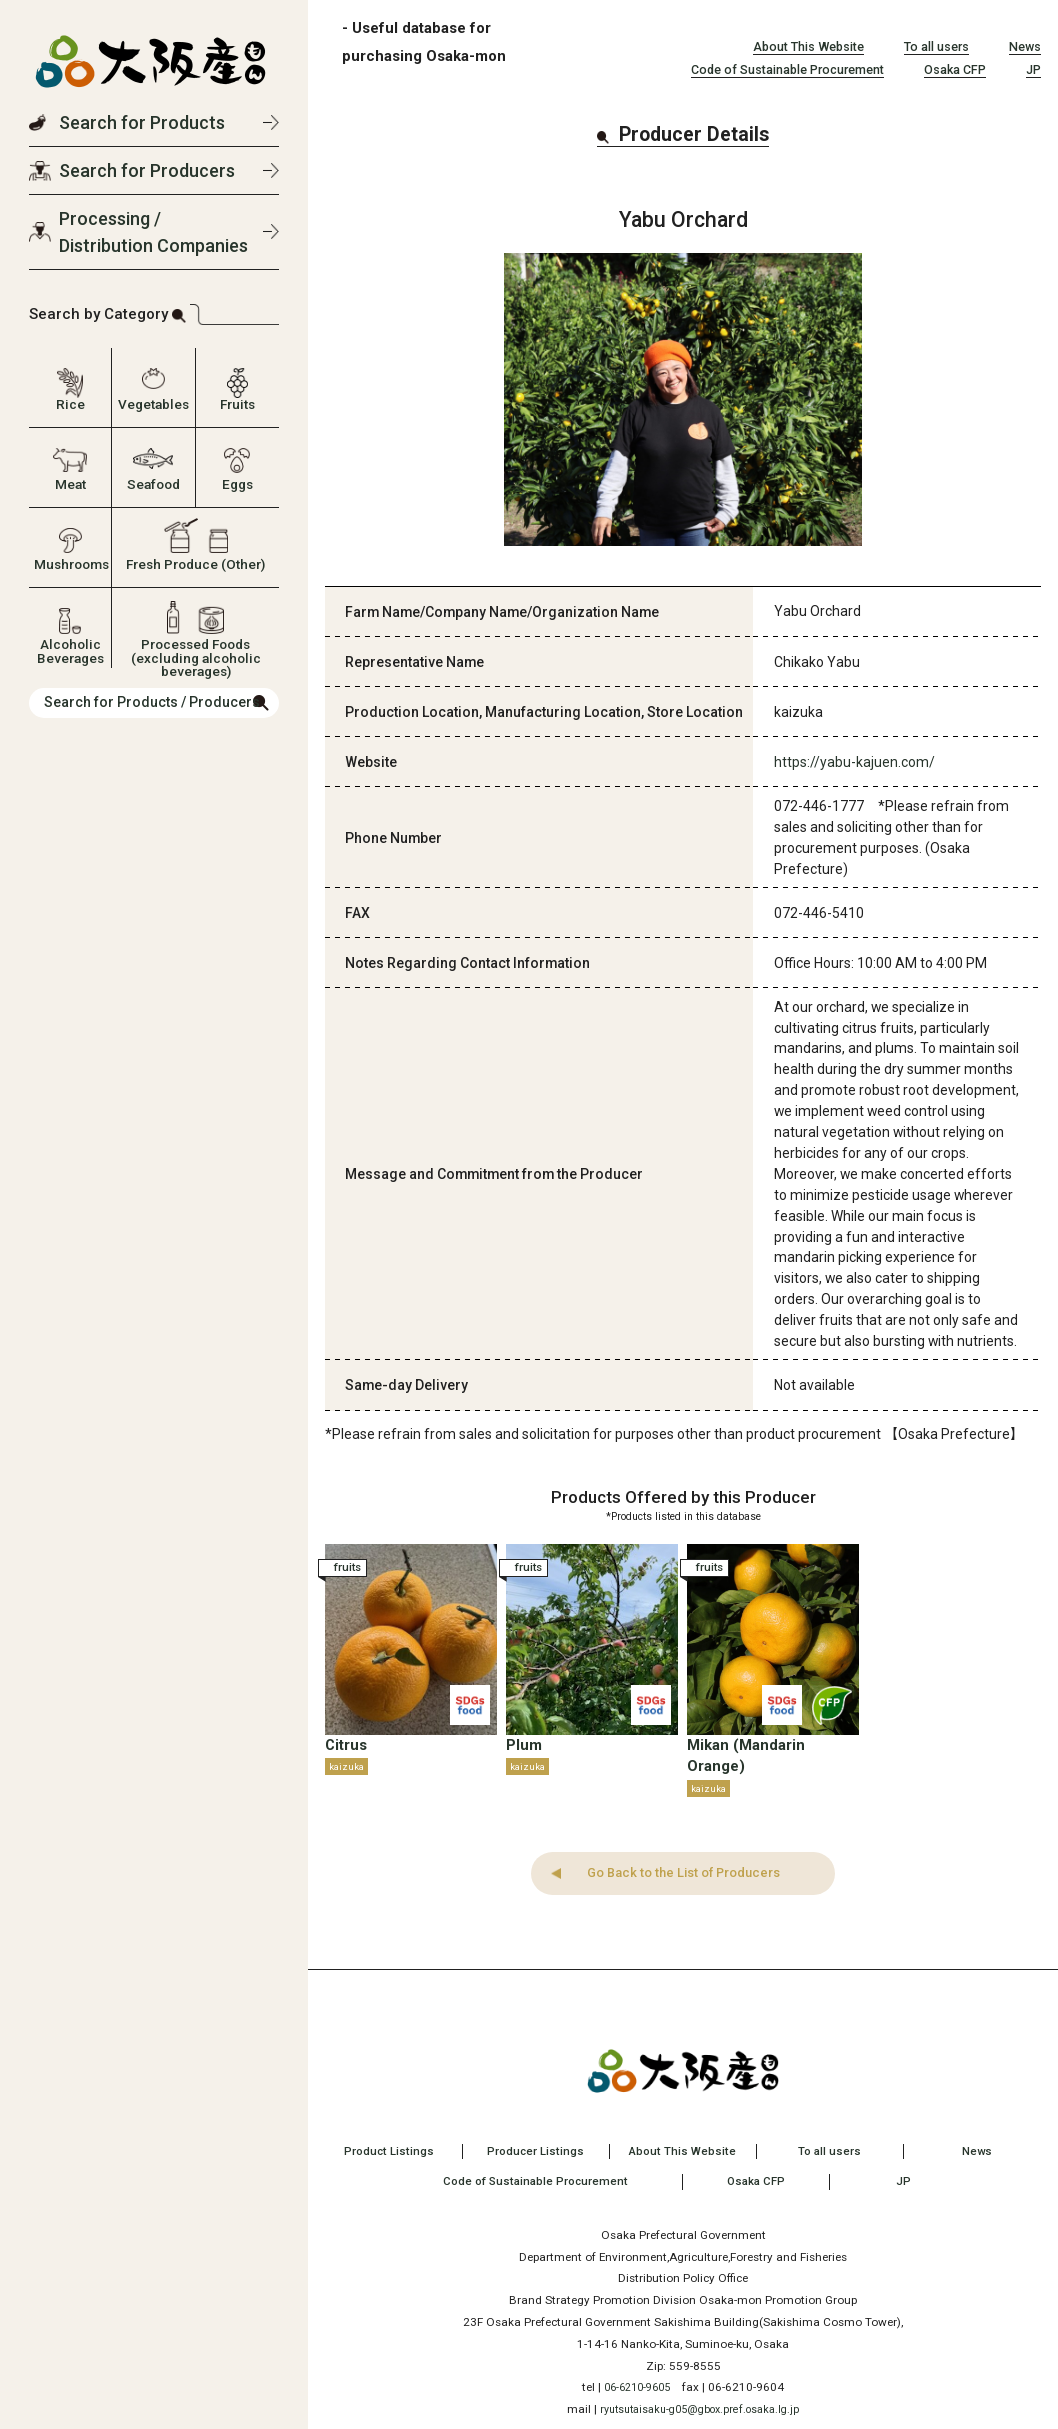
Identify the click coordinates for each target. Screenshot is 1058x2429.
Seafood (153, 484)
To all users (936, 47)
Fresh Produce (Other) (195, 564)
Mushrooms (70, 564)
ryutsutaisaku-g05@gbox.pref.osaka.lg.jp (699, 2414)
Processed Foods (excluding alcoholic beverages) (196, 649)
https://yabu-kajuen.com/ (854, 762)
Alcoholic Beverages (70, 649)
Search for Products (142, 122)
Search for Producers (147, 170)
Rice (70, 404)
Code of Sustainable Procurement (787, 70)
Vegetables (153, 404)
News (1025, 47)
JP (1033, 70)
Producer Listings (535, 2157)
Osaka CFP (955, 70)
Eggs (237, 484)
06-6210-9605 (637, 2392)
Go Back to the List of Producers (684, 1876)
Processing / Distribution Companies (153, 232)
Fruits (237, 404)
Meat (70, 484)
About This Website (808, 47)
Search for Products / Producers (152, 702)
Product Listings (389, 2157)
